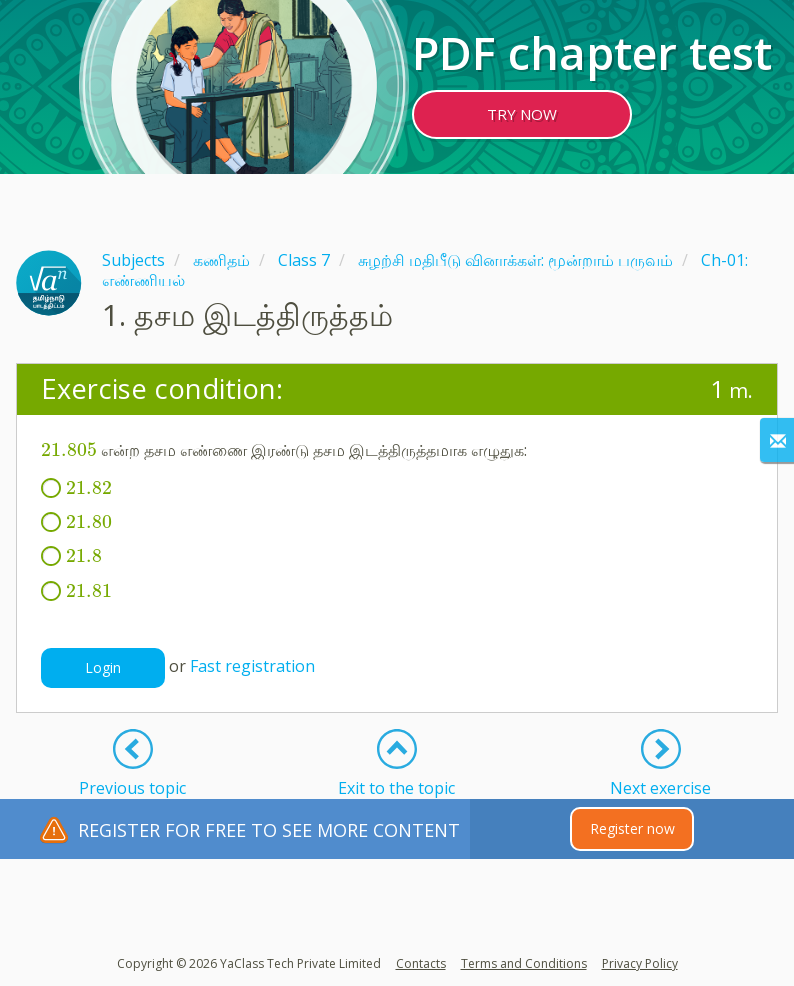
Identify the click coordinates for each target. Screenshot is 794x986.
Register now (632, 828)
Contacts (421, 963)
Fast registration (252, 666)
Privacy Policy (640, 963)
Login (103, 667)
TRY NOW (522, 114)
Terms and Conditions (524, 963)
